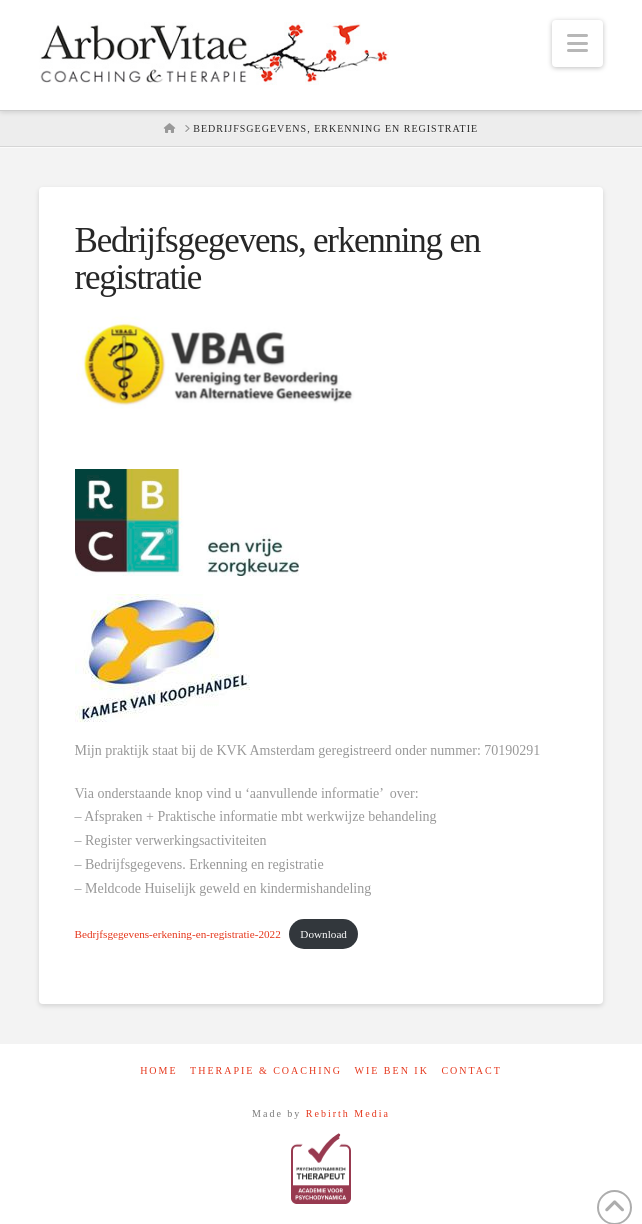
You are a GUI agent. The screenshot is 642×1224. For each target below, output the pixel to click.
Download (323, 934)
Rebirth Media (348, 1113)
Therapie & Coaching (266, 1070)
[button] (577, 43)
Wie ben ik (391, 1070)
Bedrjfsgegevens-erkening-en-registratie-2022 (178, 934)
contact (471, 1070)
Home (158, 1070)
